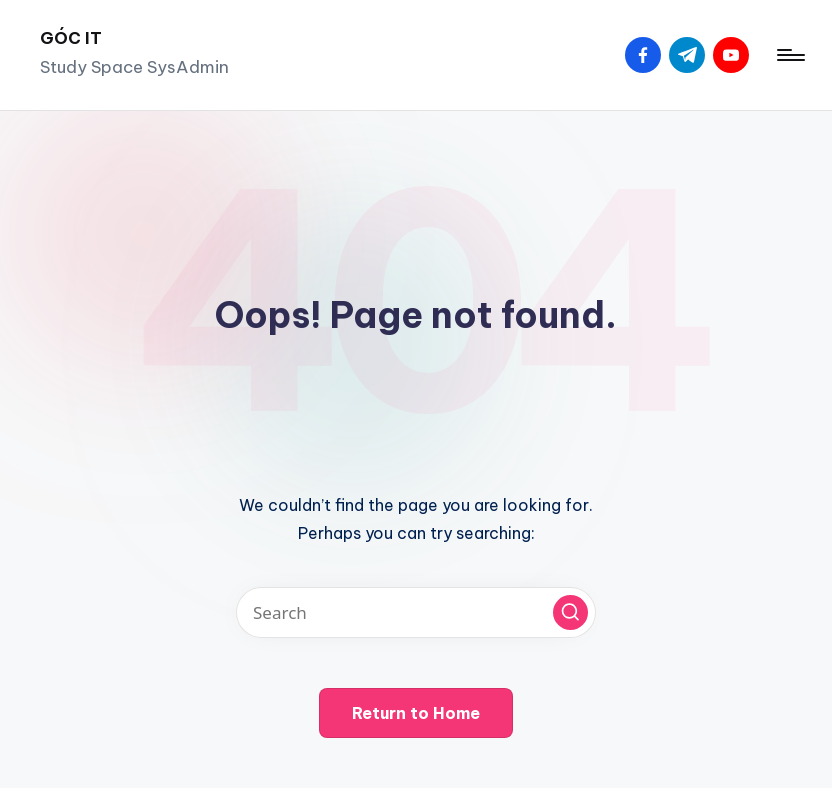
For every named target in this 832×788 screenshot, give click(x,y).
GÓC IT (71, 38)
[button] (570, 612)
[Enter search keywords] (416, 612)
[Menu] (789, 55)
